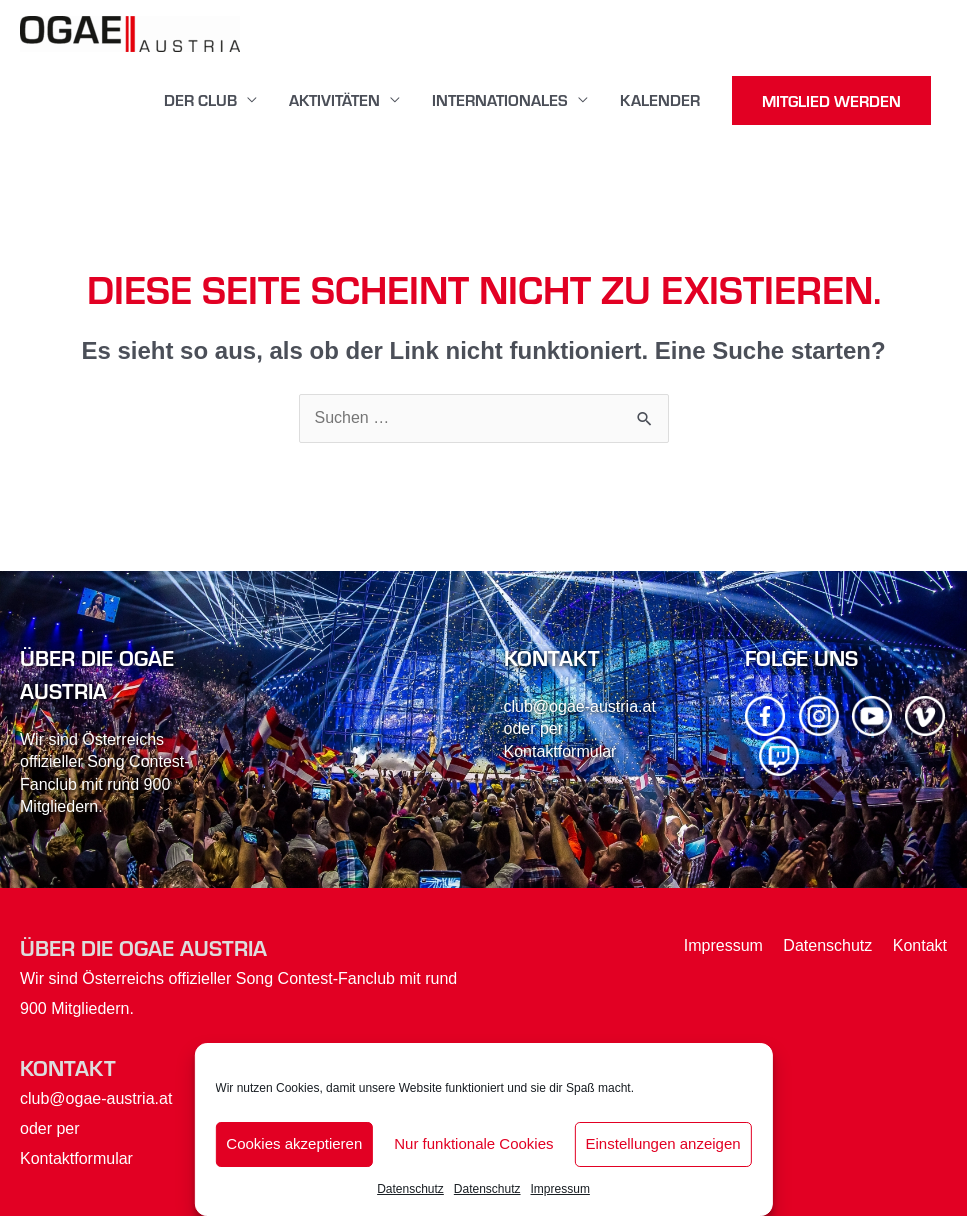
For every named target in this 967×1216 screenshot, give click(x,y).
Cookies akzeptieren (294, 1143)
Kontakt (920, 945)
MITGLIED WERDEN (831, 100)
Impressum (560, 1189)
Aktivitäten (334, 99)
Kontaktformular (560, 751)
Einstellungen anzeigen (663, 1143)
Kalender (660, 99)
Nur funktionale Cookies (473, 1143)
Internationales (500, 99)
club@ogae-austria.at (580, 706)
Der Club (200, 99)
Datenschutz (410, 1189)
